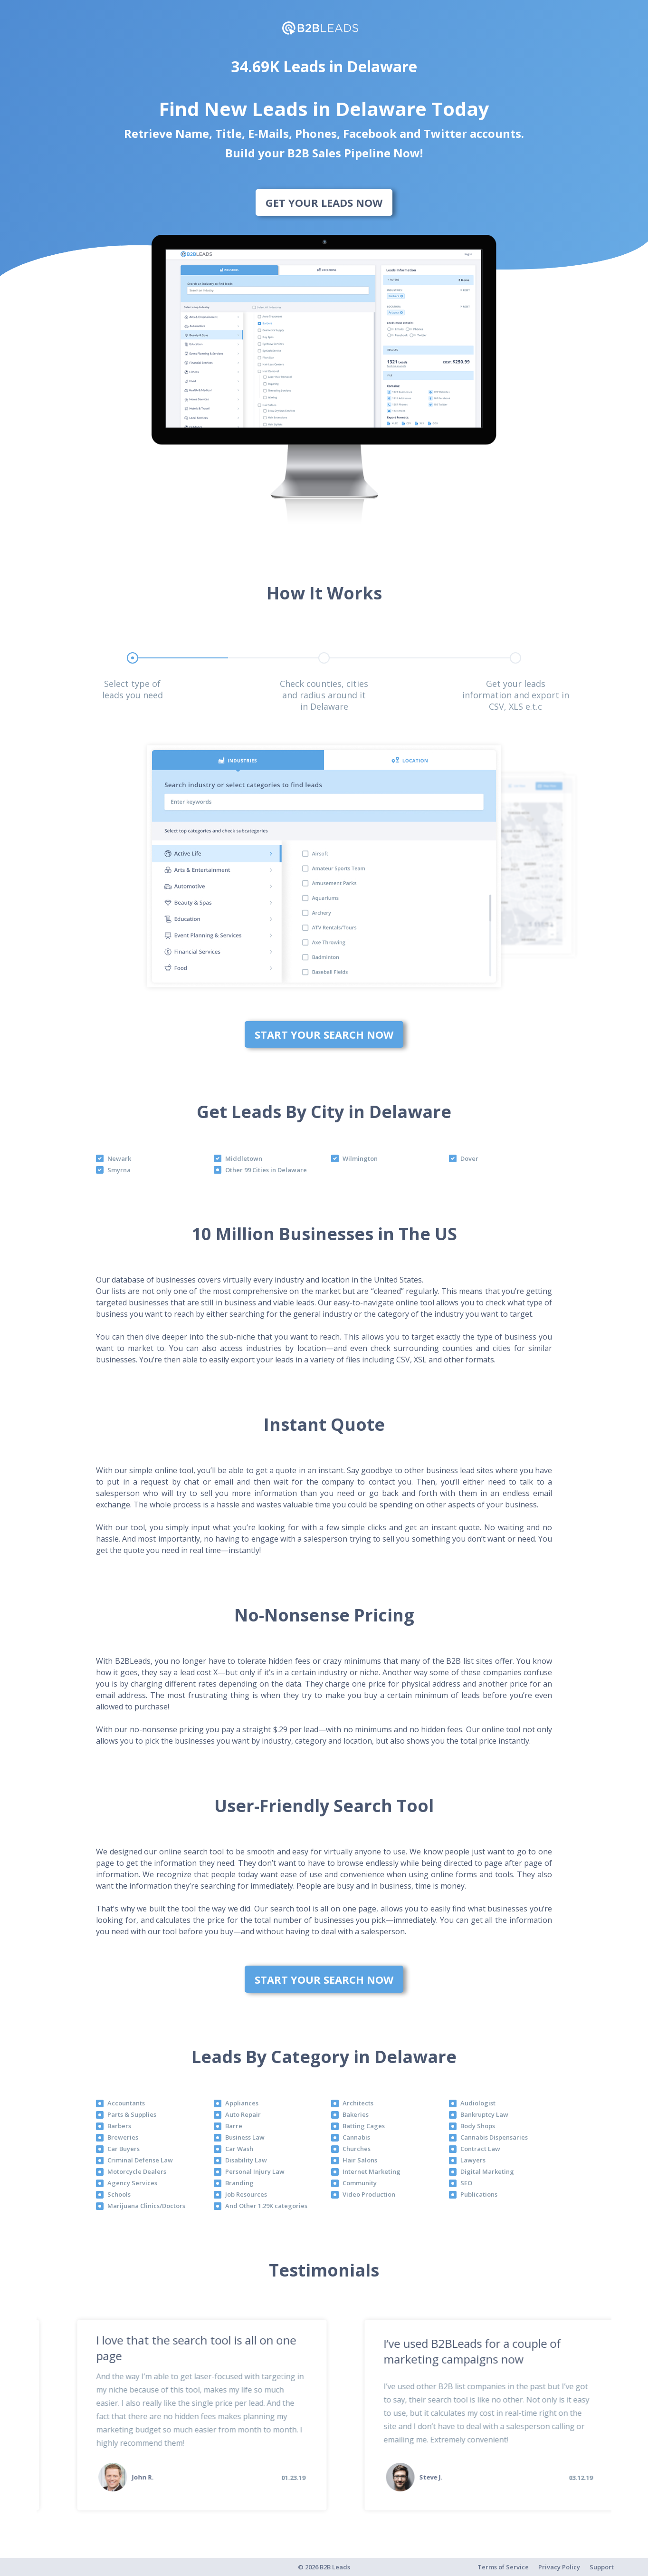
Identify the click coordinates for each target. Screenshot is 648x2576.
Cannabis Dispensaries (494, 2137)
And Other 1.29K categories (266, 2205)
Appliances (241, 2103)
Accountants (126, 2103)
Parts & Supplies (131, 2114)
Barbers (119, 2126)
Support (602, 2567)
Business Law (245, 2137)
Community (360, 2183)
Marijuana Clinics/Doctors (146, 2205)
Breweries (122, 2137)
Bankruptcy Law (484, 2114)
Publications (478, 2194)
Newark (119, 1158)
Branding (239, 2183)
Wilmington (360, 1158)
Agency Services (132, 2183)
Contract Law (480, 2148)
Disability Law (246, 2160)
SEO (466, 2183)
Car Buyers (123, 2148)
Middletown (243, 1158)
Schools (119, 2194)
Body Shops (477, 2126)
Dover (469, 1158)
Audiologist (478, 2103)
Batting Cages (364, 2126)
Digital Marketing (487, 2171)
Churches (357, 2148)
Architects (358, 2103)
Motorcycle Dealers (136, 2171)
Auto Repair (243, 2114)
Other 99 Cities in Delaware (266, 1170)
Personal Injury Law (255, 2171)
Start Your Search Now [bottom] (324, 1034)
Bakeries (356, 2114)
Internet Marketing (371, 2171)
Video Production (369, 2194)
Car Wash (239, 2148)
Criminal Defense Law (140, 2160)
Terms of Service (503, 2567)
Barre (233, 2126)
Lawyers (473, 2160)
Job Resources (246, 2194)
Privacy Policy (559, 2567)
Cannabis (356, 2137)
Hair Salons (360, 2160)
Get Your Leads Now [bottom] (324, 202)
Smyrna (119, 1170)
